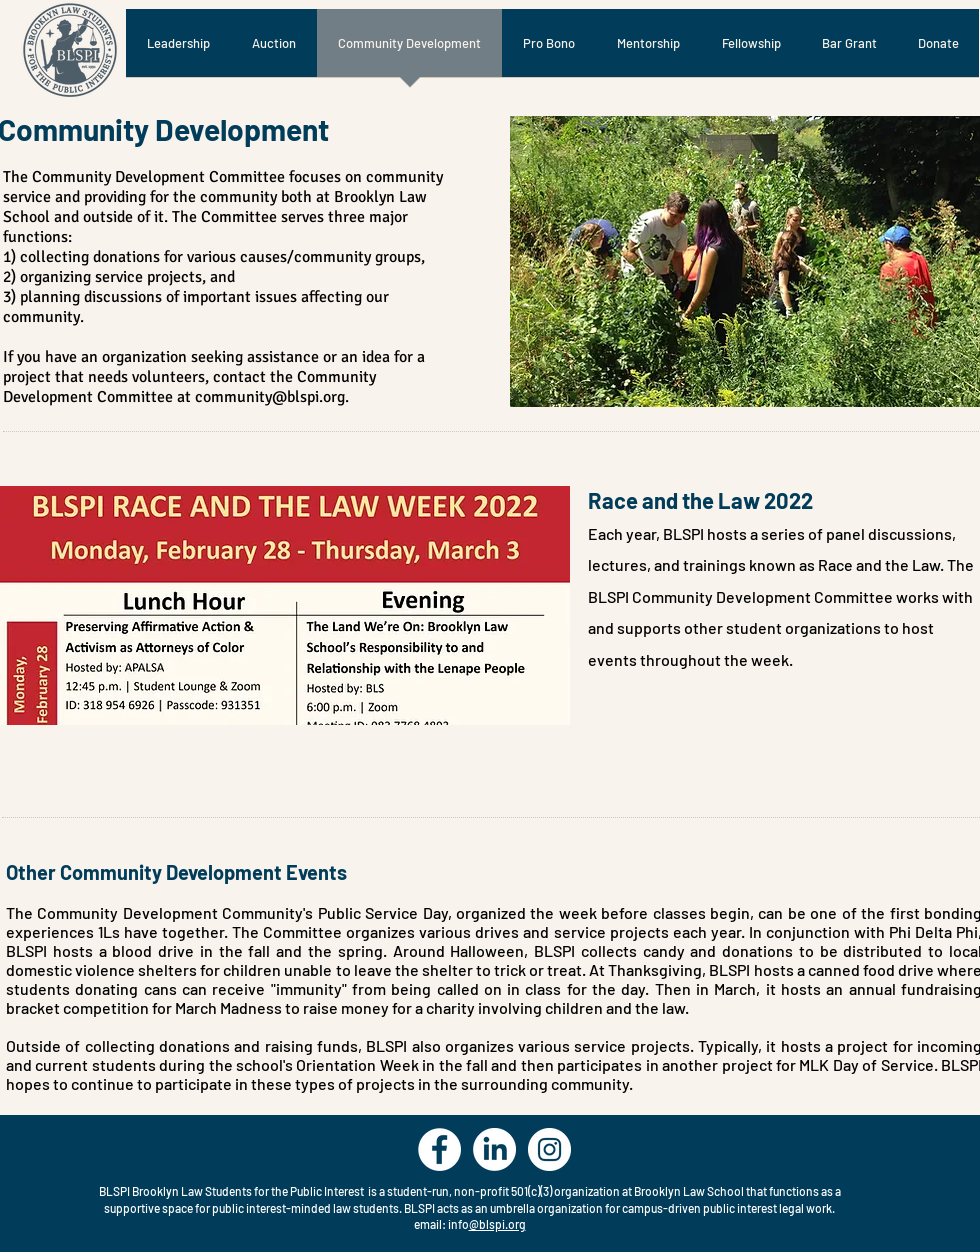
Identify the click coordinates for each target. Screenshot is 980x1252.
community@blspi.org (270, 397)
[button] (745, 261)
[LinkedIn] (494, 1149)
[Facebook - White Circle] (439, 1149)
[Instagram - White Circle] (549, 1149)
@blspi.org (497, 1224)
